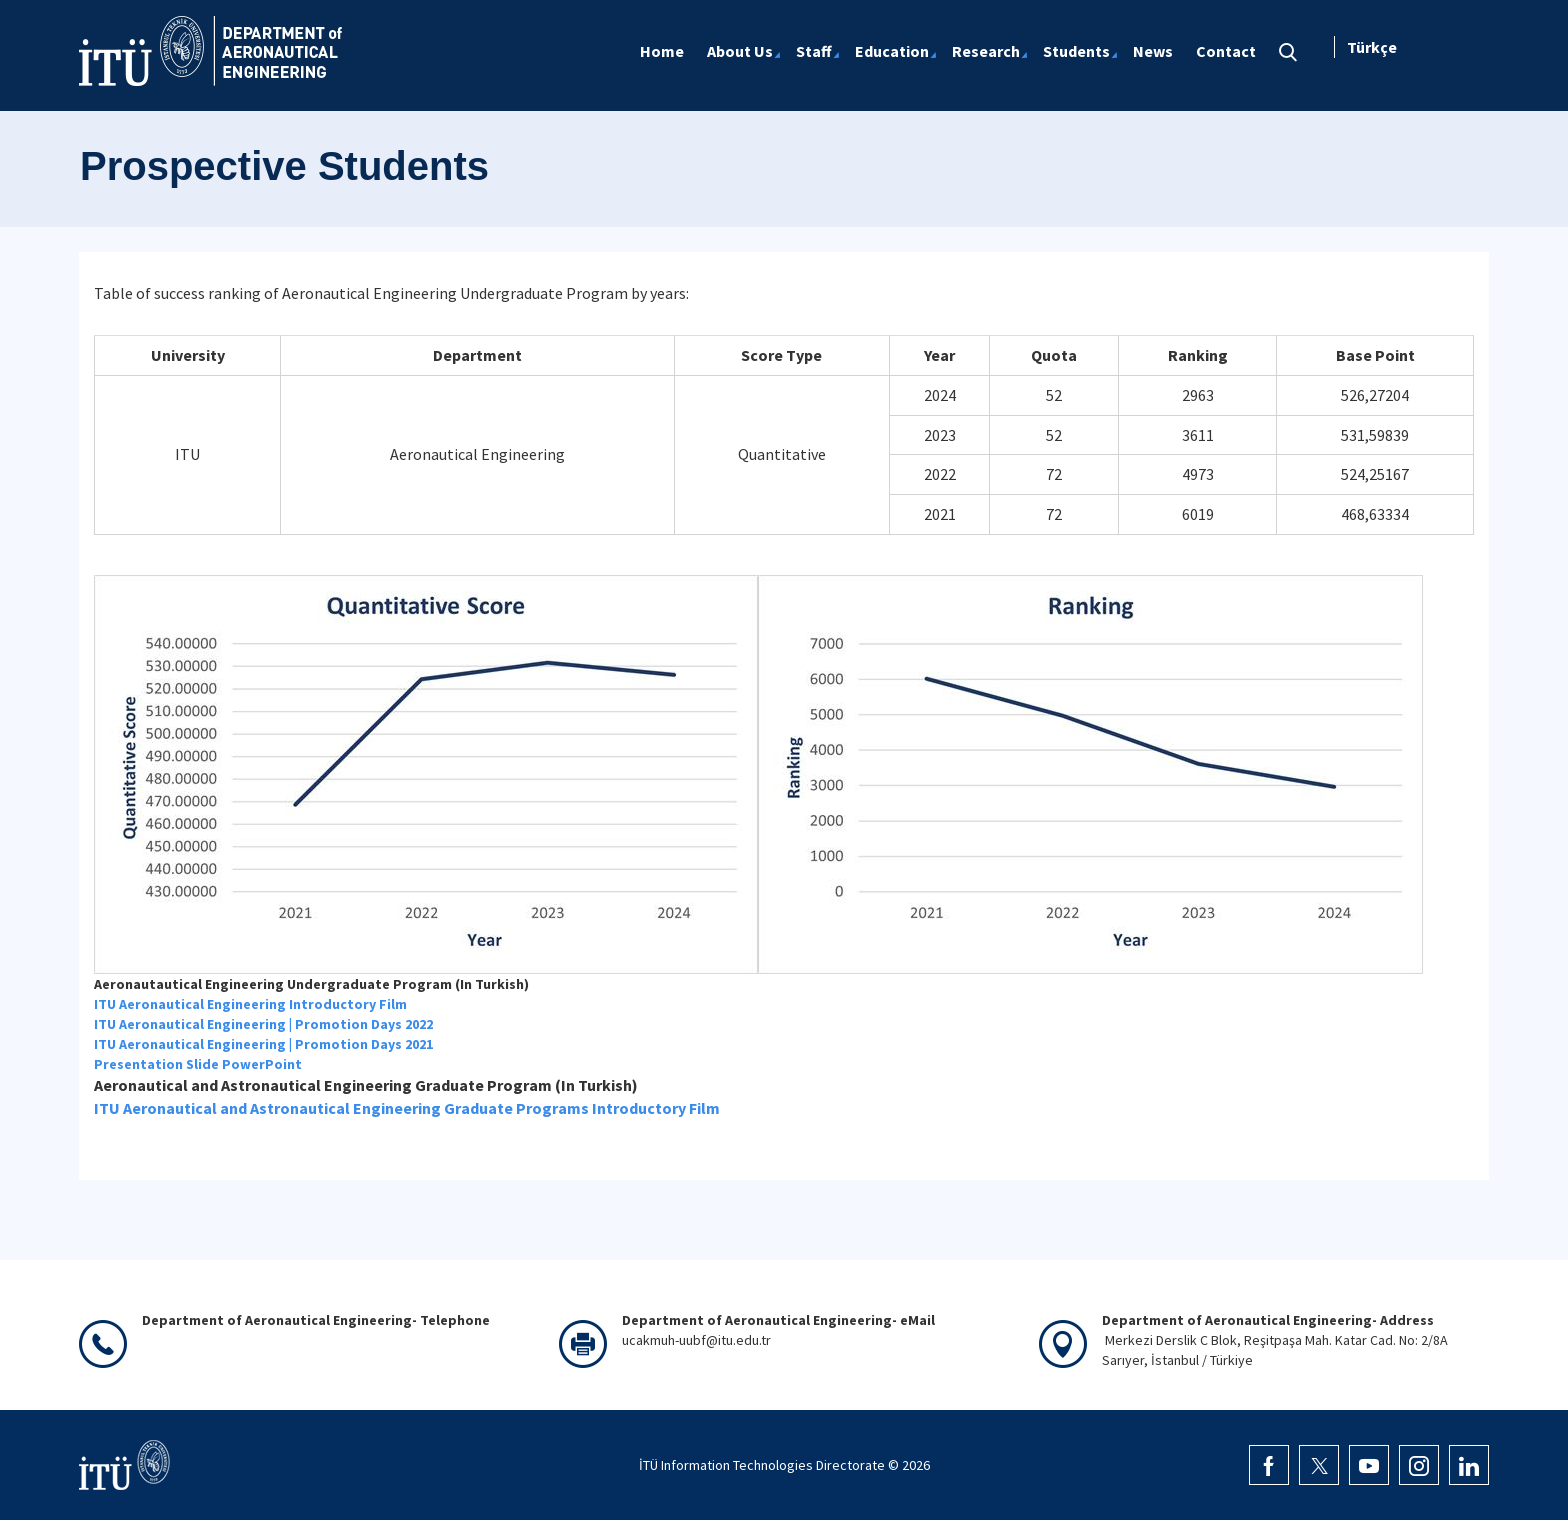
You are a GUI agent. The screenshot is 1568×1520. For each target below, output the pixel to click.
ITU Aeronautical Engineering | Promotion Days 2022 (263, 1024)
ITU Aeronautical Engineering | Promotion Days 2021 (263, 1044)
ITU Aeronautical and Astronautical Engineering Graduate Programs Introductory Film (407, 1108)
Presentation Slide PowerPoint (198, 1064)
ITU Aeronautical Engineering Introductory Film (250, 1004)
